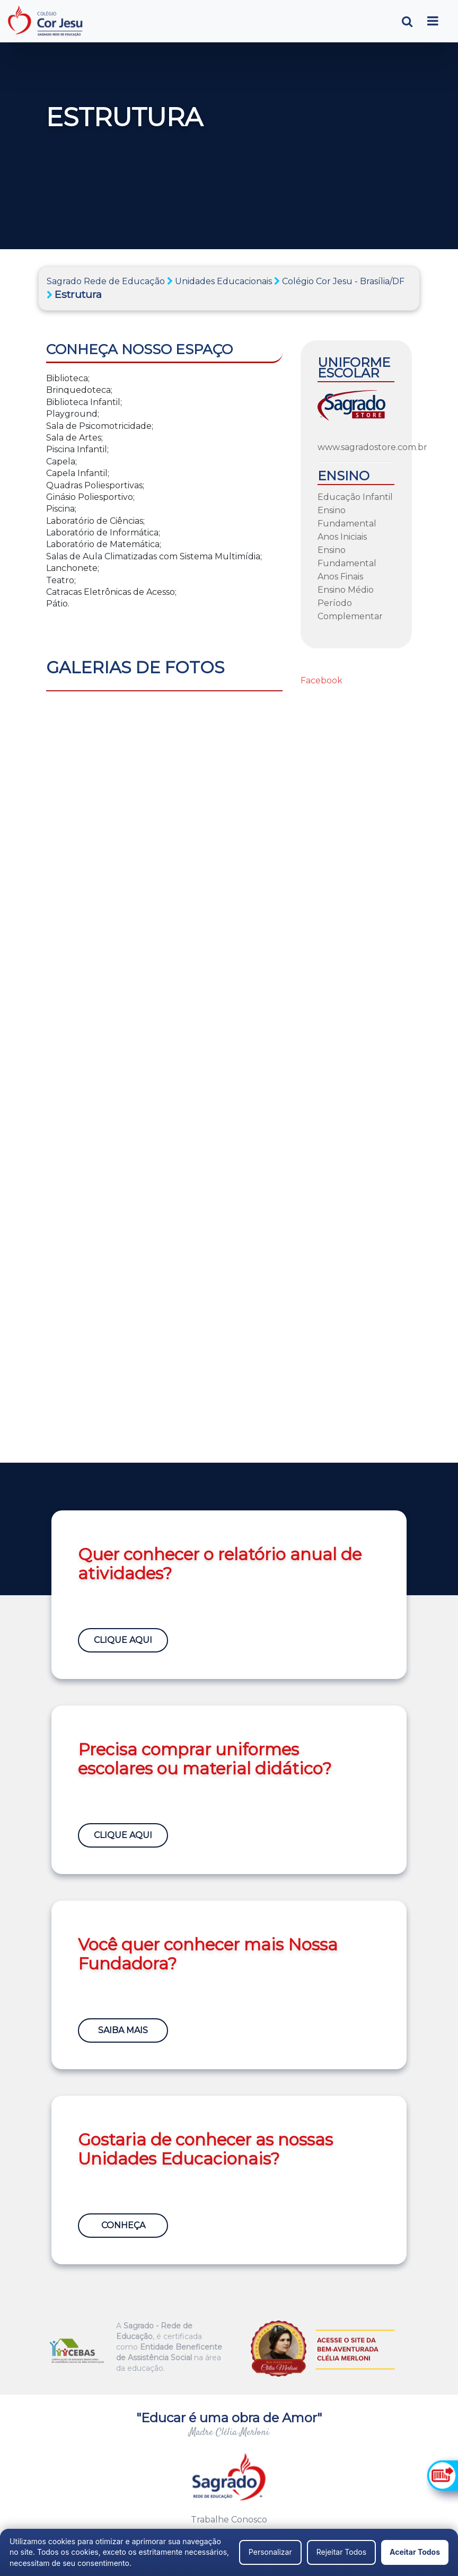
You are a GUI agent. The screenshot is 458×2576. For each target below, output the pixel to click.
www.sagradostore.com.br (372, 447)
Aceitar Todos (415, 2551)
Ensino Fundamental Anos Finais (347, 563)
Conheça (123, 2225)
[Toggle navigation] (433, 21)
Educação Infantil (355, 497)
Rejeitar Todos (341, 2551)
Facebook (321, 680)
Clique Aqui (123, 1640)
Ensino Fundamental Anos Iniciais (347, 523)
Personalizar (270, 2551)
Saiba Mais (123, 2030)
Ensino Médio (346, 590)
